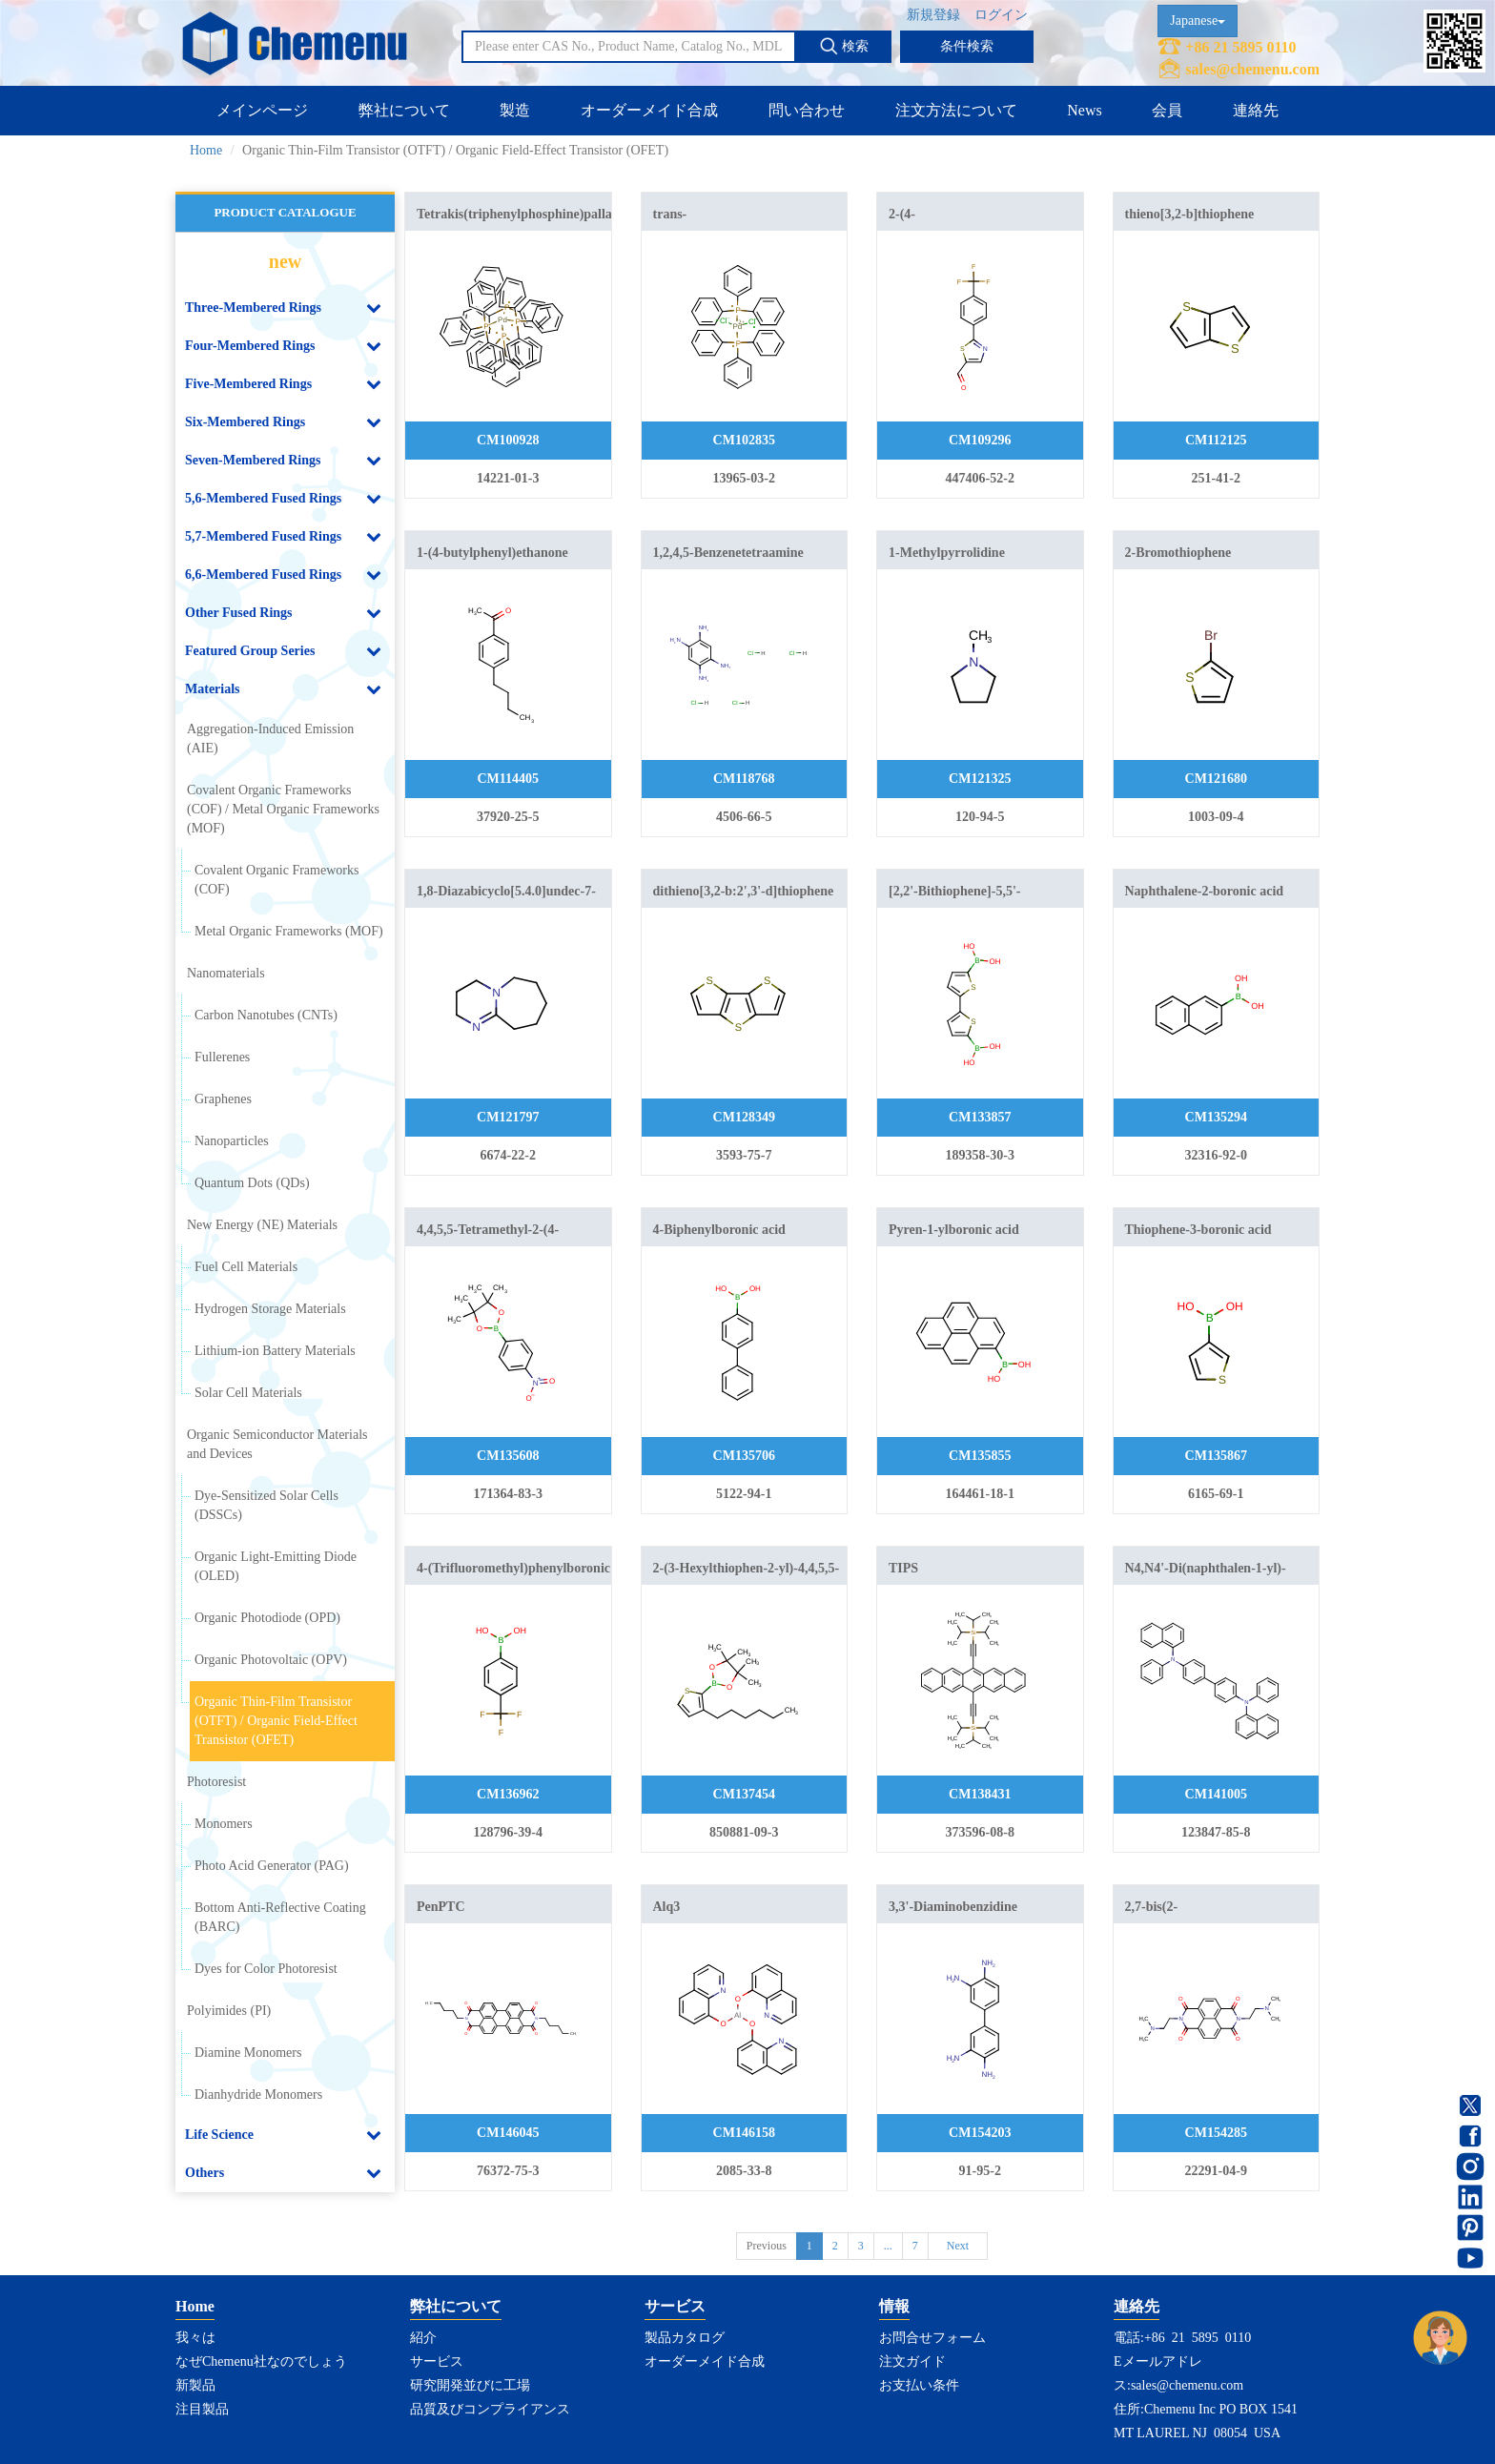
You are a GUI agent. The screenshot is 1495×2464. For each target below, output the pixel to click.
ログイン (1001, 15)
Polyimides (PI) (229, 2010)
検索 (844, 45)
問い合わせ (806, 110)
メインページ (262, 110)
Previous (767, 2245)
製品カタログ (685, 2338)
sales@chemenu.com (1252, 69)
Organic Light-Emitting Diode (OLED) (276, 1566)
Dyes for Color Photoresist (266, 1968)
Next (957, 2245)
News (1084, 110)
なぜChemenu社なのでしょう (261, 2361)
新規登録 (933, 15)
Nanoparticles (232, 1141)
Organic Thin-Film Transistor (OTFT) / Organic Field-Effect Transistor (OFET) (276, 1720)
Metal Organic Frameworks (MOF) (289, 931)
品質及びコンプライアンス (490, 2409)
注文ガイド (912, 2361)
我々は (195, 2338)
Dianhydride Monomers (258, 2094)
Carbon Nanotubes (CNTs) (266, 1015)
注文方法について (956, 110)
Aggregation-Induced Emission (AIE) (270, 738)
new (285, 261)
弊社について (404, 110)
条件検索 (966, 46)
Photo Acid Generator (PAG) (272, 1865)
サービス (436, 2361)
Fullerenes (222, 1057)
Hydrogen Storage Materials (270, 1309)
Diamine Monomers (248, 2052)
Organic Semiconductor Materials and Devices (277, 1444)
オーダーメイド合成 (649, 110)
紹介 (423, 2338)
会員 (1167, 110)
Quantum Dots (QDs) (252, 1183)
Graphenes (223, 1099)
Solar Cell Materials (248, 1393)
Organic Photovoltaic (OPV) (271, 1660)
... (888, 2245)
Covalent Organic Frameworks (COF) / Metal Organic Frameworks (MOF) (283, 809)
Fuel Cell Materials (246, 1267)
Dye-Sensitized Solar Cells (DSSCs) (266, 1505)
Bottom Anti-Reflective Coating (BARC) (280, 1917)
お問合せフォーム (932, 2338)
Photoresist (216, 1782)
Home (206, 150)
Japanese (1197, 20)
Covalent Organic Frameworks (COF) (276, 879)
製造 (515, 110)
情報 (894, 2306)
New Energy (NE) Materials (262, 1225)
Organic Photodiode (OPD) (267, 1618)
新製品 (195, 2385)
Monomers (224, 1824)
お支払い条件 (919, 2385)
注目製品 (202, 2409)
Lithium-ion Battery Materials (275, 1351)
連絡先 (1256, 110)
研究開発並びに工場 (470, 2385)
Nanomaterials (226, 973)
